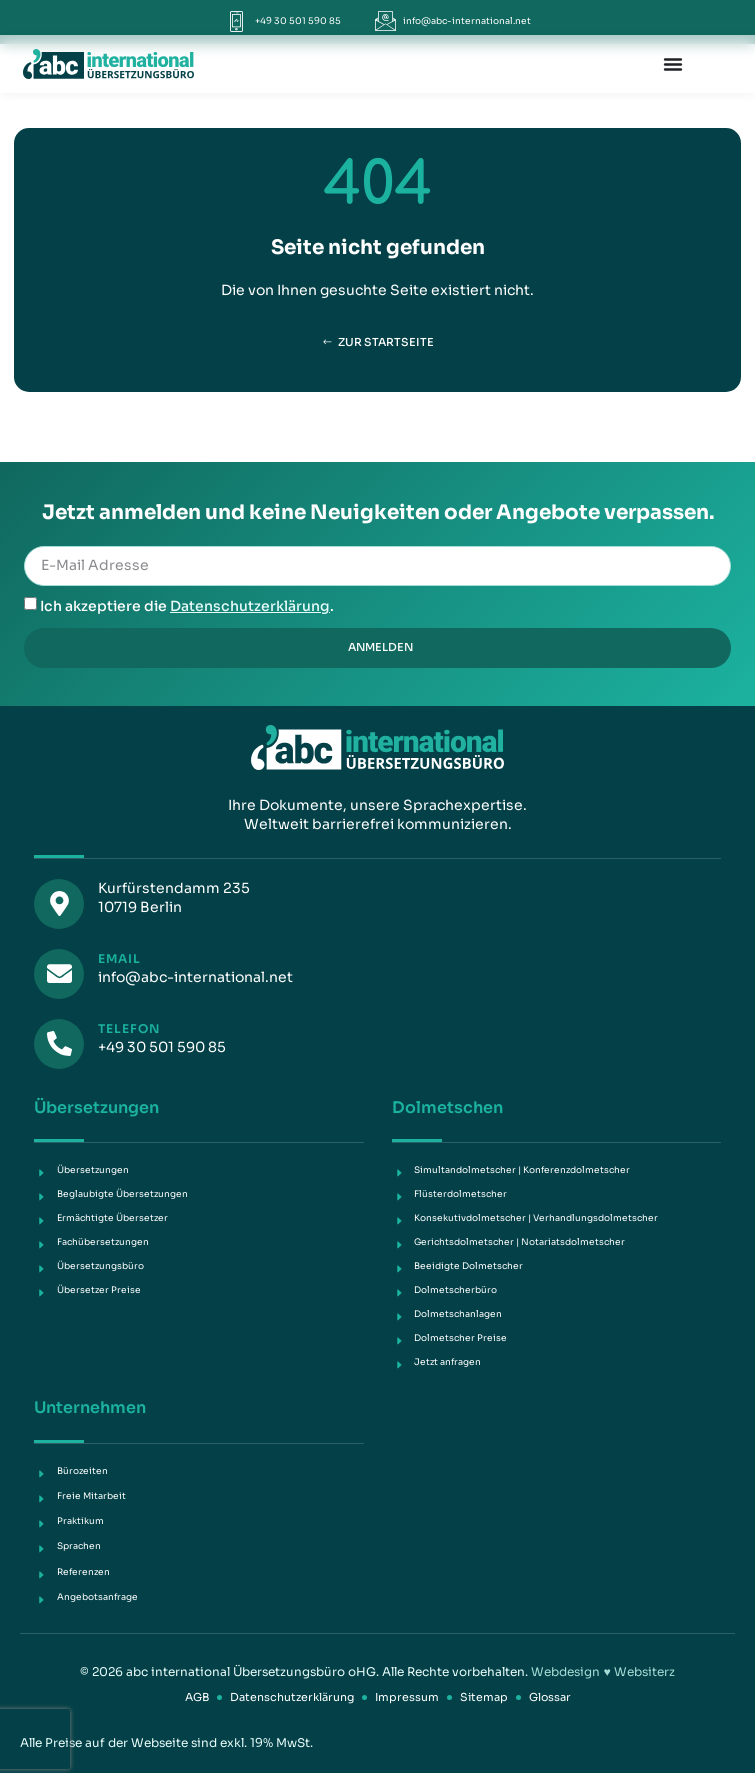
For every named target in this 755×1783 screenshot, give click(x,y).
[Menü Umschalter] (673, 64)
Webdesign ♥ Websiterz (602, 1671)
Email (119, 958)
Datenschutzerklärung (250, 606)
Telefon (129, 1028)
